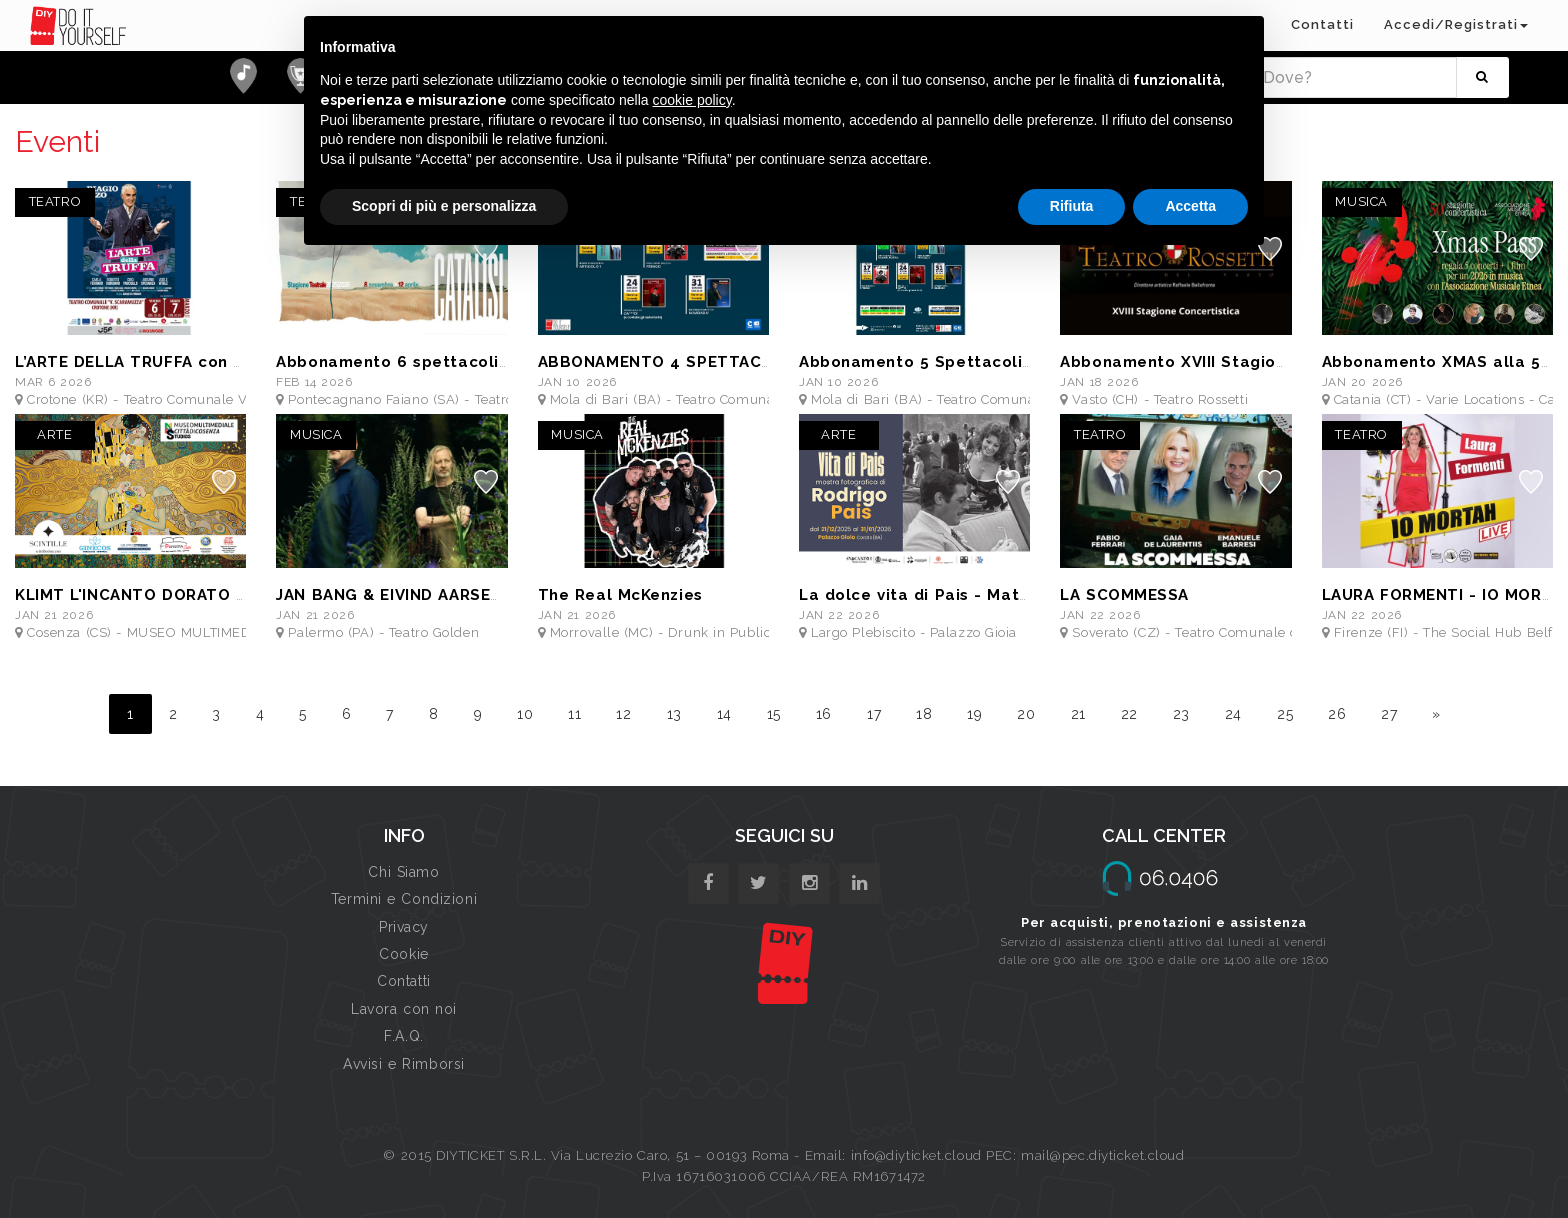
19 (974, 714)
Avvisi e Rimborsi (404, 1064)
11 (574, 714)
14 (724, 714)
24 (1233, 714)
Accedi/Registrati (1456, 24)
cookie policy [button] (692, 100)
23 (1181, 714)
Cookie (403, 954)
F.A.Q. (403, 1036)
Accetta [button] (1190, 206)
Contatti (1322, 24)
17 (874, 714)
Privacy (404, 927)
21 (1078, 714)
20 (1026, 714)
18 (924, 714)
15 (774, 714)
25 (1285, 714)
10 (525, 714)
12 (623, 714)
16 (824, 714)
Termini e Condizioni (404, 899)
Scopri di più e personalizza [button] (444, 206)
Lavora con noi (404, 1009)
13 (674, 714)
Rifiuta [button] (1072, 206)
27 (1389, 714)
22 (1129, 714)
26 (1337, 714)
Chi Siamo (403, 872)
